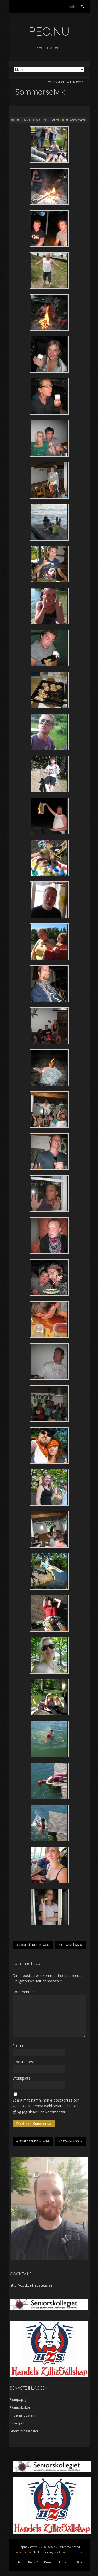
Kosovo (49, 2562)
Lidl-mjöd (17, 2423)
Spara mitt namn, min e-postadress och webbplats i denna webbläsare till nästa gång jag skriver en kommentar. (46, 2106)
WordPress (23, 2552)
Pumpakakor (20, 2407)
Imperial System (22, 2415)
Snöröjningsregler (24, 2431)
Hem (50, 81)
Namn (19, 2045)
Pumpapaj (18, 2399)
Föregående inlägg (32, 1945)
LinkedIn (65, 2562)
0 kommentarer (75, 120)
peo (38, 120)
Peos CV (33, 2562)
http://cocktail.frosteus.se (31, 2285)
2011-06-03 (22, 120)
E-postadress (25, 2061)
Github (80, 2562)
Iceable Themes (70, 2552)
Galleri (60, 81)
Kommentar (24, 1991)
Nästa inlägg (70, 1945)
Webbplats (21, 2078)
